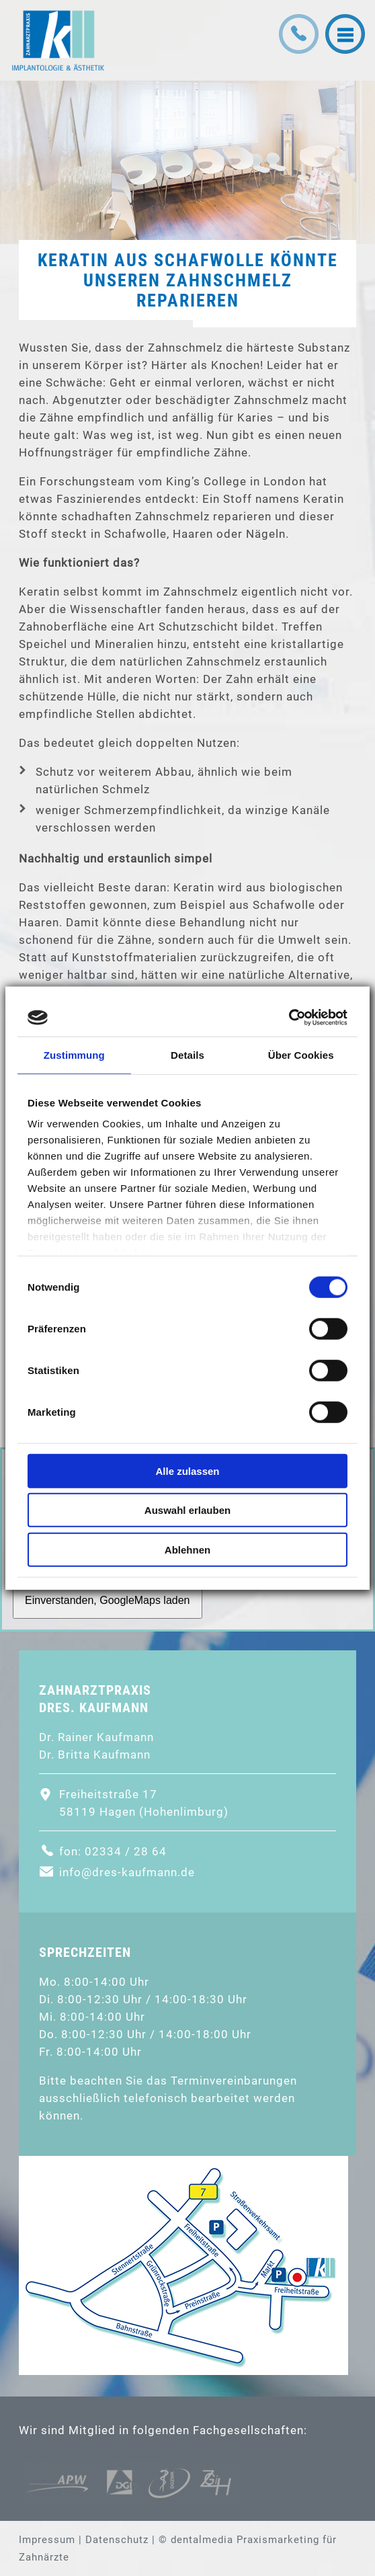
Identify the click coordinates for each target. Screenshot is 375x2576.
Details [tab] (187, 1054)
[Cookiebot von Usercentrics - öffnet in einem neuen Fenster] (288, 1018)
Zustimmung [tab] (74, 1054)
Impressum (47, 2540)
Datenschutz (117, 2540)
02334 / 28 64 (126, 1851)
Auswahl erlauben (187, 1510)
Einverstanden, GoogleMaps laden (107, 1600)
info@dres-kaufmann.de (127, 1872)
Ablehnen (187, 1549)
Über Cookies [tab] (301, 1054)
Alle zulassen (187, 1470)
